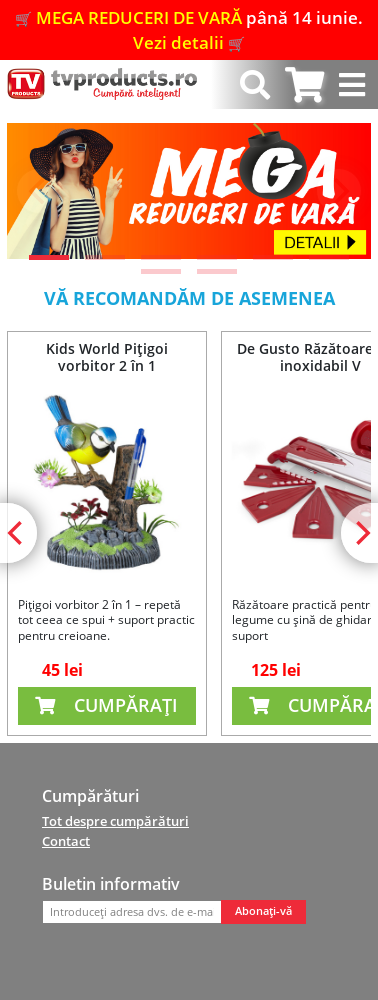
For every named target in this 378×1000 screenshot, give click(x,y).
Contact (66, 841)
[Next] (339, 191)
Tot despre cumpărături (115, 821)
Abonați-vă (263, 911)
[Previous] (39, 191)
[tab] (304, 84)
